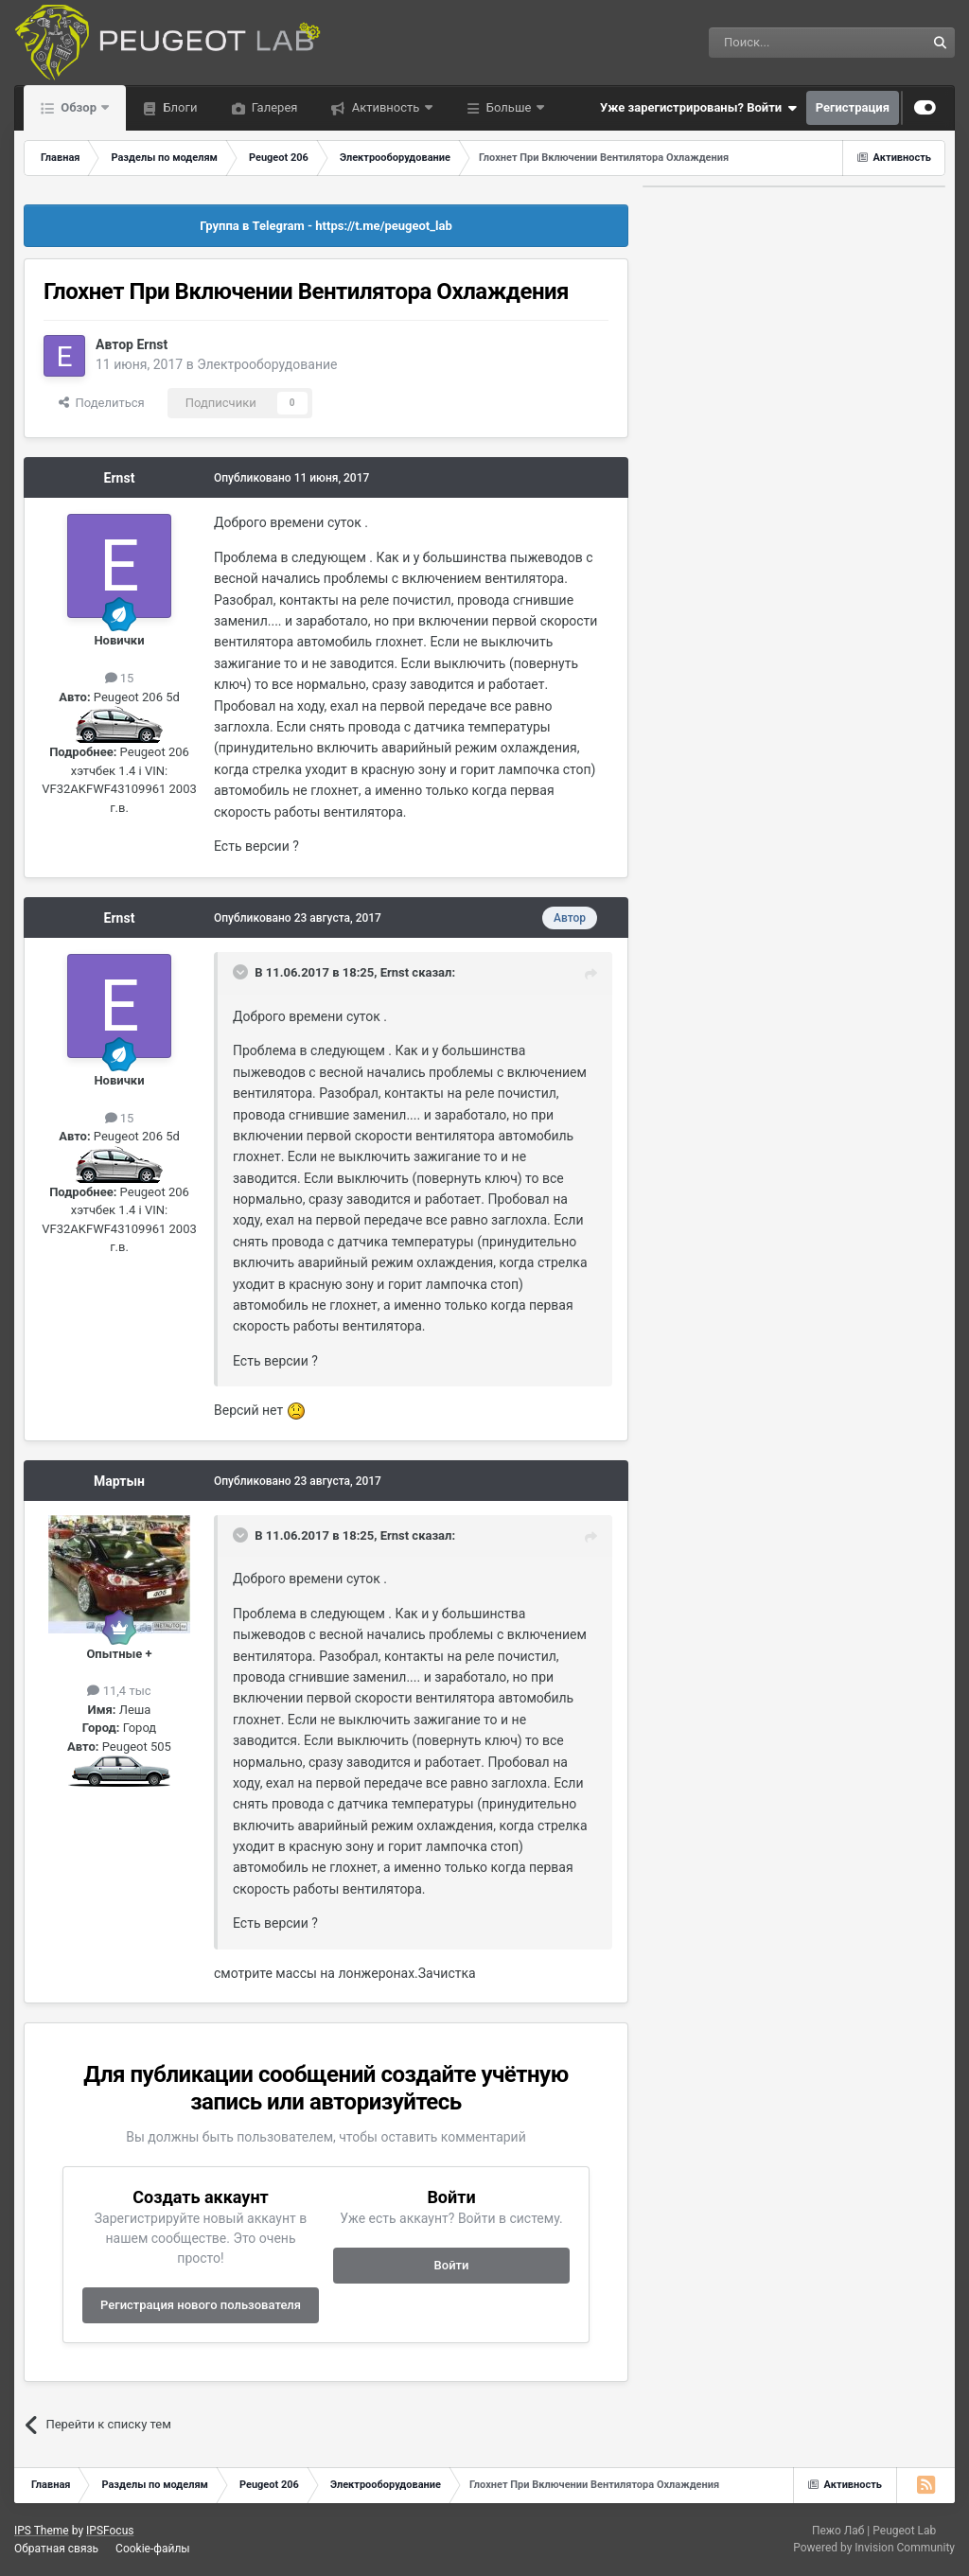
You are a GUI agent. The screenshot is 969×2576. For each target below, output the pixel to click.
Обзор (78, 107)
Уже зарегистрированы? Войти (698, 108)
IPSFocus (109, 2530)
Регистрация (853, 107)
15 (119, 678)
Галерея (273, 107)
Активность (385, 107)
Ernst (151, 344)
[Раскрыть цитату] (242, 971)
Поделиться (102, 403)
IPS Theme (41, 2530)
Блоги (178, 107)
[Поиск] (774, 42)
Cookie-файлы (152, 2548)
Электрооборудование (267, 364)
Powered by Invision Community (874, 2547)
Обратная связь (56, 2548)
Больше (509, 107)
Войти (451, 2265)
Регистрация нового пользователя (200, 2305)
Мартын (119, 1481)
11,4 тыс (118, 1691)
